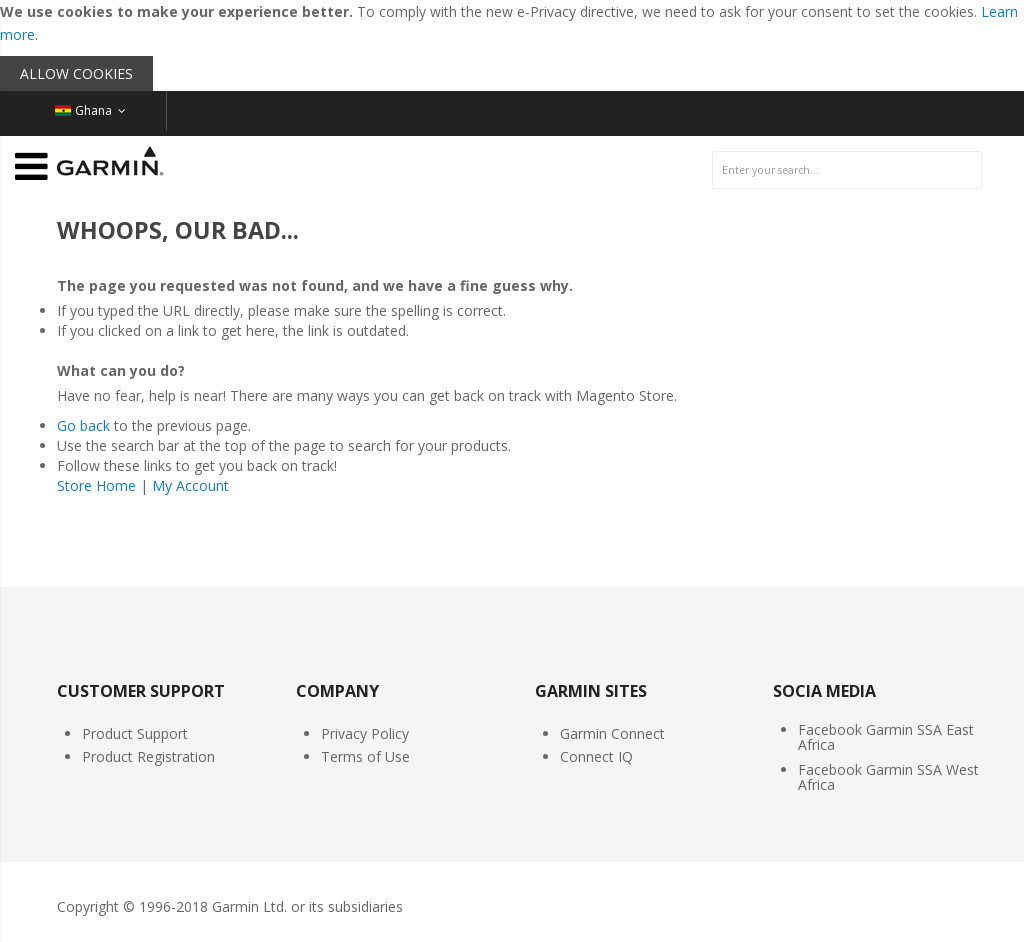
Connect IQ (596, 756)
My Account (190, 485)
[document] (512, 45)
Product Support (135, 733)
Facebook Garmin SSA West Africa (888, 777)
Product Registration (148, 756)
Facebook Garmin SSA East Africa (886, 737)
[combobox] (847, 170)
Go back (83, 425)
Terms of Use (365, 756)
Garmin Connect (612, 733)
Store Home (96, 485)
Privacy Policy (365, 733)
